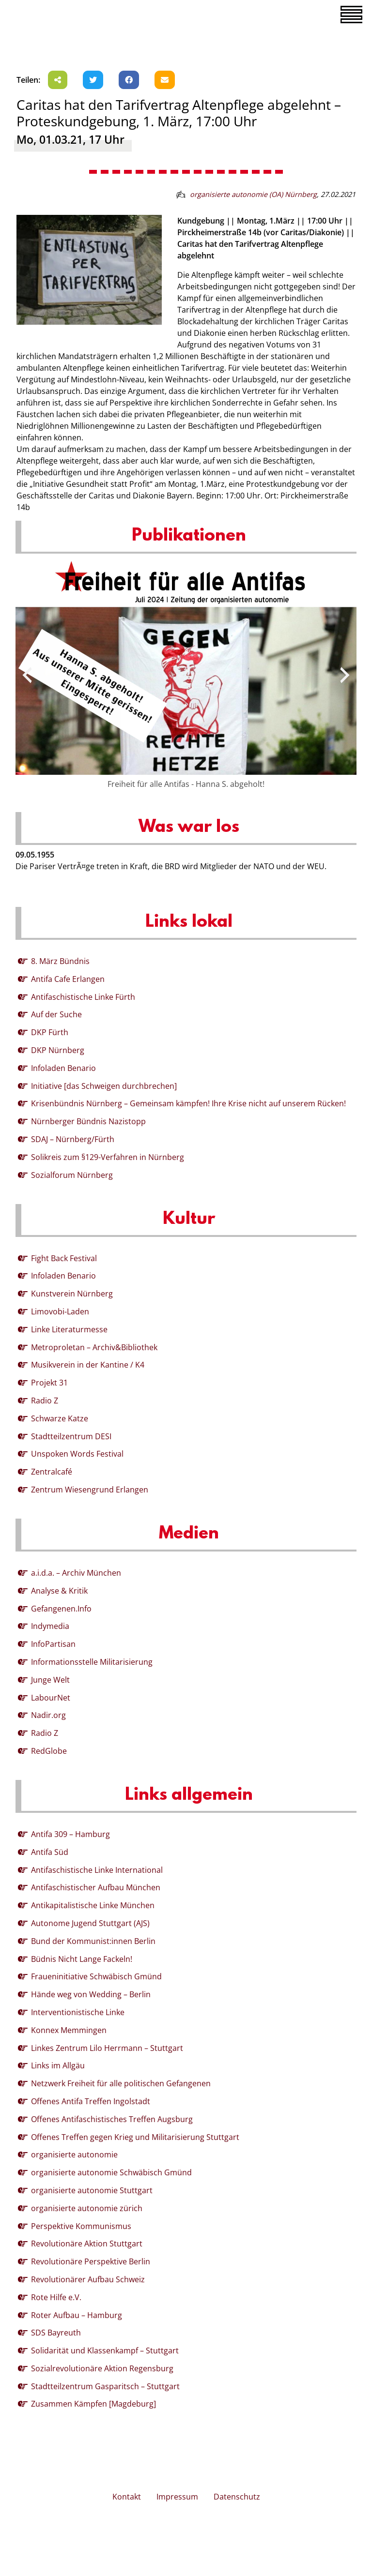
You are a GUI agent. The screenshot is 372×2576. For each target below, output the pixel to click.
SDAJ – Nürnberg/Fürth (72, 1139)
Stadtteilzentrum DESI (71, 1436)
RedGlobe (49, 1751)
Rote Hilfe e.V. (56, 2297)
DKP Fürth (49, 1032)
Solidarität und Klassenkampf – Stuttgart (105, 2350)
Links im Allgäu (58, 2065)
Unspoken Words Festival (77, 1453)
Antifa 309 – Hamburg (70, 1834)
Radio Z (44, 1400)
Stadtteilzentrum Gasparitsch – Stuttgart (105, 2386)
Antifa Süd (49, 1852)
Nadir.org (48, 1715)
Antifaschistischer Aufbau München (95, 1887)
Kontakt (126, 2496)
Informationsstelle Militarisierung (92, 1662)
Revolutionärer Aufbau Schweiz (88, 2279)
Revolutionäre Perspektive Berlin (90, 2261)
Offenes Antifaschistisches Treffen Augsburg (112, 2119)
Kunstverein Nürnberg (72, 1293)
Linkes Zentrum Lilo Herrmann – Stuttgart (107, 2048)
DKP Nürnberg (57, 1050)
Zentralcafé (51, 1471)
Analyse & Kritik (59, 1590)
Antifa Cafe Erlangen (68, 979)
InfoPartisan (53, 1644)
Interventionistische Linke (77, 2012)
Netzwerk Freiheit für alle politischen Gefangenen (121, 2083)
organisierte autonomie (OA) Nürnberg (253, 194)
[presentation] (27, 675)
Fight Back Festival (64, 1258)
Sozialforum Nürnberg (72, 1175)
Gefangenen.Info (61, 1608)
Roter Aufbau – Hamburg (76, 2315)
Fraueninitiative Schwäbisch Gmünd (96, 1976)
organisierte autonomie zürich (86, 2208)
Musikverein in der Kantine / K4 (87, 1364)
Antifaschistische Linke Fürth (83, 997)
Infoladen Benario (63, 1068)
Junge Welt (50, 1679)
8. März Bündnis (60, 961)
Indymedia (50, 1626)
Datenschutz (237, 2496)
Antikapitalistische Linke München (93, 1905)
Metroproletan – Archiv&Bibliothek (94, 1347)
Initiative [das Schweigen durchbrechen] (104, 1086)
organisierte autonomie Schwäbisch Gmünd (111, 2172)
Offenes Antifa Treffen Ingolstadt (90, 2101)
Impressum (177, 2496)
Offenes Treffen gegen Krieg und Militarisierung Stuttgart (135, 2137)
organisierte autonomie (74, 2154)
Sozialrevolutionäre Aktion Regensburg (102, 2368)
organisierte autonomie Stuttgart (92, 2190)
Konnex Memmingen (69, 2030)
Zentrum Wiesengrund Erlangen (89, 1489)
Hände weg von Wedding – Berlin (91, 1994)
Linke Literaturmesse (69, 1329)
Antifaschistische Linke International (97, 1870)
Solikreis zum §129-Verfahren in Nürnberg (107, 1157)
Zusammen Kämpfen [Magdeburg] (93, 2403)
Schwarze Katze (59, 1418)
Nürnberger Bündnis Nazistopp (88, 1121)
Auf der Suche (56, 1014)
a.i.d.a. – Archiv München (76, 1572)
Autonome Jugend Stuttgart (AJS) (90, 1923)
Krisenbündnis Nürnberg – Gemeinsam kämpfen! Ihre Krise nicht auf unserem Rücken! (188, 1103)
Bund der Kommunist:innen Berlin (93, 1941)
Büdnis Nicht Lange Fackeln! (81, 1959)
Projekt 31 (49, 1382)
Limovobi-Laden (60, 1311)
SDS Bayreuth (56, 2332)
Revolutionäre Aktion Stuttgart (86, 2243)
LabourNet (50, 1697)
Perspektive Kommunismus (81, 2226)
